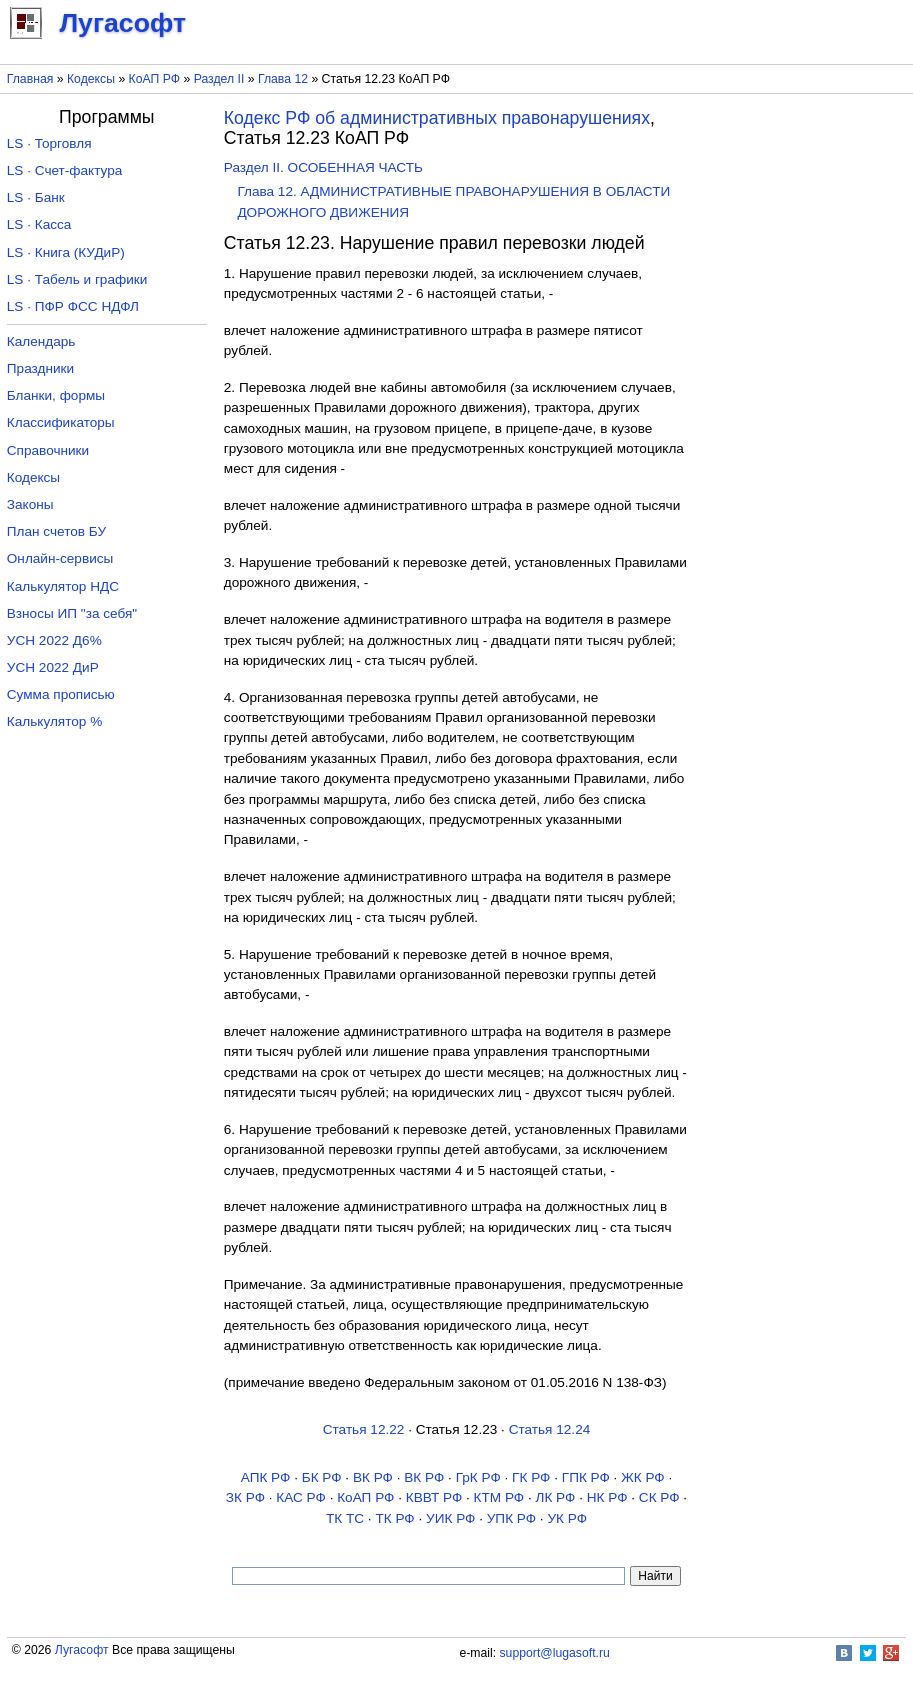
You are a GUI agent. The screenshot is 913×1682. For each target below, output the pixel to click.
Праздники (40, 368)
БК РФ (322, 1477)
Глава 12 (283, 79)
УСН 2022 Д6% (54, 640)
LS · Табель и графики (77, 279)
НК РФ (607, 1497)
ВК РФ (373, 1477)
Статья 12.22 (364, 1429)
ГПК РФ (586, 1477)
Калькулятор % (54, 721)
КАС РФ (301, 1497)
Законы (30, 504)
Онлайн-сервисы (60, 558)
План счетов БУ (56, 531)
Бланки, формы (56, 395)
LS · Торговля (49, 143)
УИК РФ (450, 1518)
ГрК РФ (478, 1477)
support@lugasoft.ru (555, 1653)
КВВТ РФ (434, 1497)
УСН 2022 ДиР (53, 667)
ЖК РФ (643, 1477)
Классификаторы (61, 422)
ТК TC (345, 1518)
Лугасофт (82, 1650)
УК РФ (567, 1518)
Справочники (48, 450)
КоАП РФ (154, 79)
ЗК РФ (245, 1497)
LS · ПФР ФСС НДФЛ (73, 306)
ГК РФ (531, 1477)
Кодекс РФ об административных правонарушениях (437, 118)
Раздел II (219, 79)
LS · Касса (39, 224)
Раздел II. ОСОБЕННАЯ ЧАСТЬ (323, 167)
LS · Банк (36, 197)
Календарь (41, 341)
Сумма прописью (61, 694)
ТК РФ (394, 1518)
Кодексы (91, 79)
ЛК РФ (556, 1497)
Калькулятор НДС (63, 586)
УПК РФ (511, 1518)
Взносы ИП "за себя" (72, 613)
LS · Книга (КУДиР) (66, 252)
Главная (30, 79)
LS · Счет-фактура (65, 170)
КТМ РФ (499, 1497)
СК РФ (659, 1497)
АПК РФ (266, 1477)
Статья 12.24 (550, 1429)
